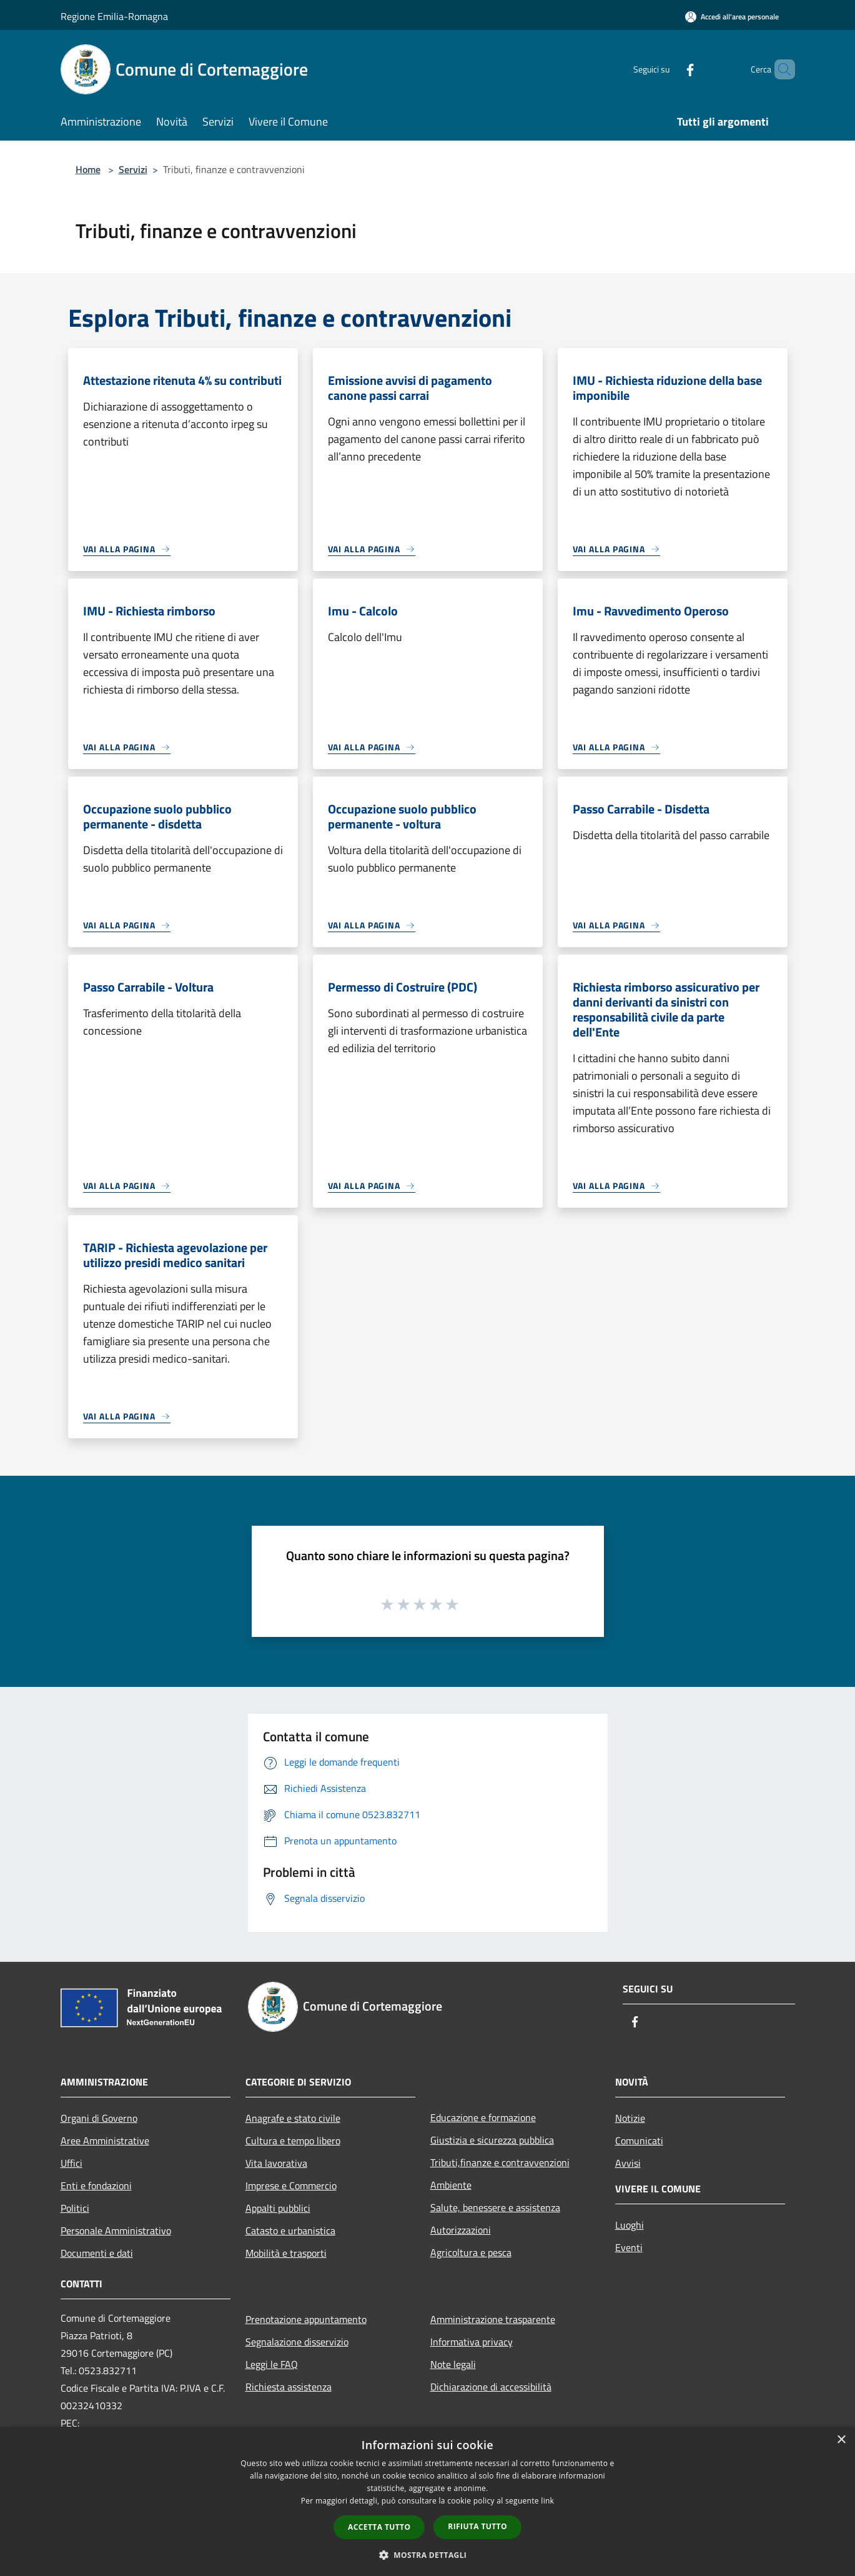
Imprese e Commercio (291, 2185)
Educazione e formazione (483, 2117)
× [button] (841, 2440)
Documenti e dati (97, 2252)
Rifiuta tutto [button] (477, 2526)
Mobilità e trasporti (286, 2252)
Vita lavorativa (276, 2163)
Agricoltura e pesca (471, 2252)
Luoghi (629, 2224)
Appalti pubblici (277, 2208)
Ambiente (451, 2184)
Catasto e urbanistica (290, 2230)
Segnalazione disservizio (296, 2341)
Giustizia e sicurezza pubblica (492, 2139)
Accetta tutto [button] (379, 2527)
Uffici (71, 2163)
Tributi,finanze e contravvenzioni (500, 2162)
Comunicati (639, 2140)
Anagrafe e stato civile (292, 2118)
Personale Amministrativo (116, 2230)
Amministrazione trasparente (492, 2319)
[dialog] (427, 2501)
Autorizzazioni (460, 2229)
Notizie (630, 2118)
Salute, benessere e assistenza (495, 2207)
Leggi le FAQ (271, 2364)
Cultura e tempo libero (292, 2140)
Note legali (453, 2364)
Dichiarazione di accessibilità (490, 2386)
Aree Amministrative (105, 2140)
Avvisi (628, 2163)
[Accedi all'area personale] (732, 16)
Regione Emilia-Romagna (114, 16)
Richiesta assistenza (288, 2386)
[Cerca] (780, 69)
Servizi (133, 169)
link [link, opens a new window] (547, 2500)
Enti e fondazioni (96, 2185)
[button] (427, 2555)
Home (88, 169)
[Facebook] (668, 69)
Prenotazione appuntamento (306, 2319)
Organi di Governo (99, 2118)
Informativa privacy (471, 2341)
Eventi (629, 2247)
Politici (75, 2208)
